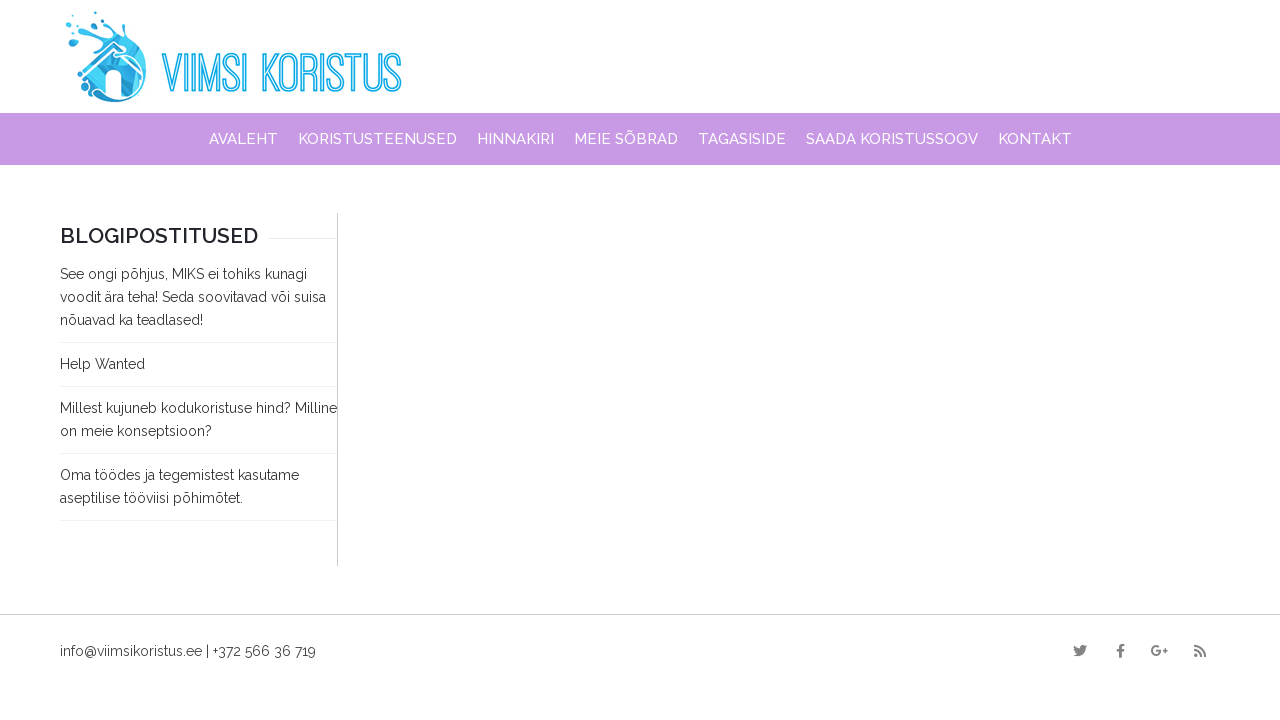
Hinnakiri (515, 139)
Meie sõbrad (626, 139)
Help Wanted (102, 364)
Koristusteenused (377, 139)
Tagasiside (742, 139)
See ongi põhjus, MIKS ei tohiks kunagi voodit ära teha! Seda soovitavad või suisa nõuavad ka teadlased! (193, 297)
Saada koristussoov (892, 139)
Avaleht (243, 139)
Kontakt (1035, 139)
